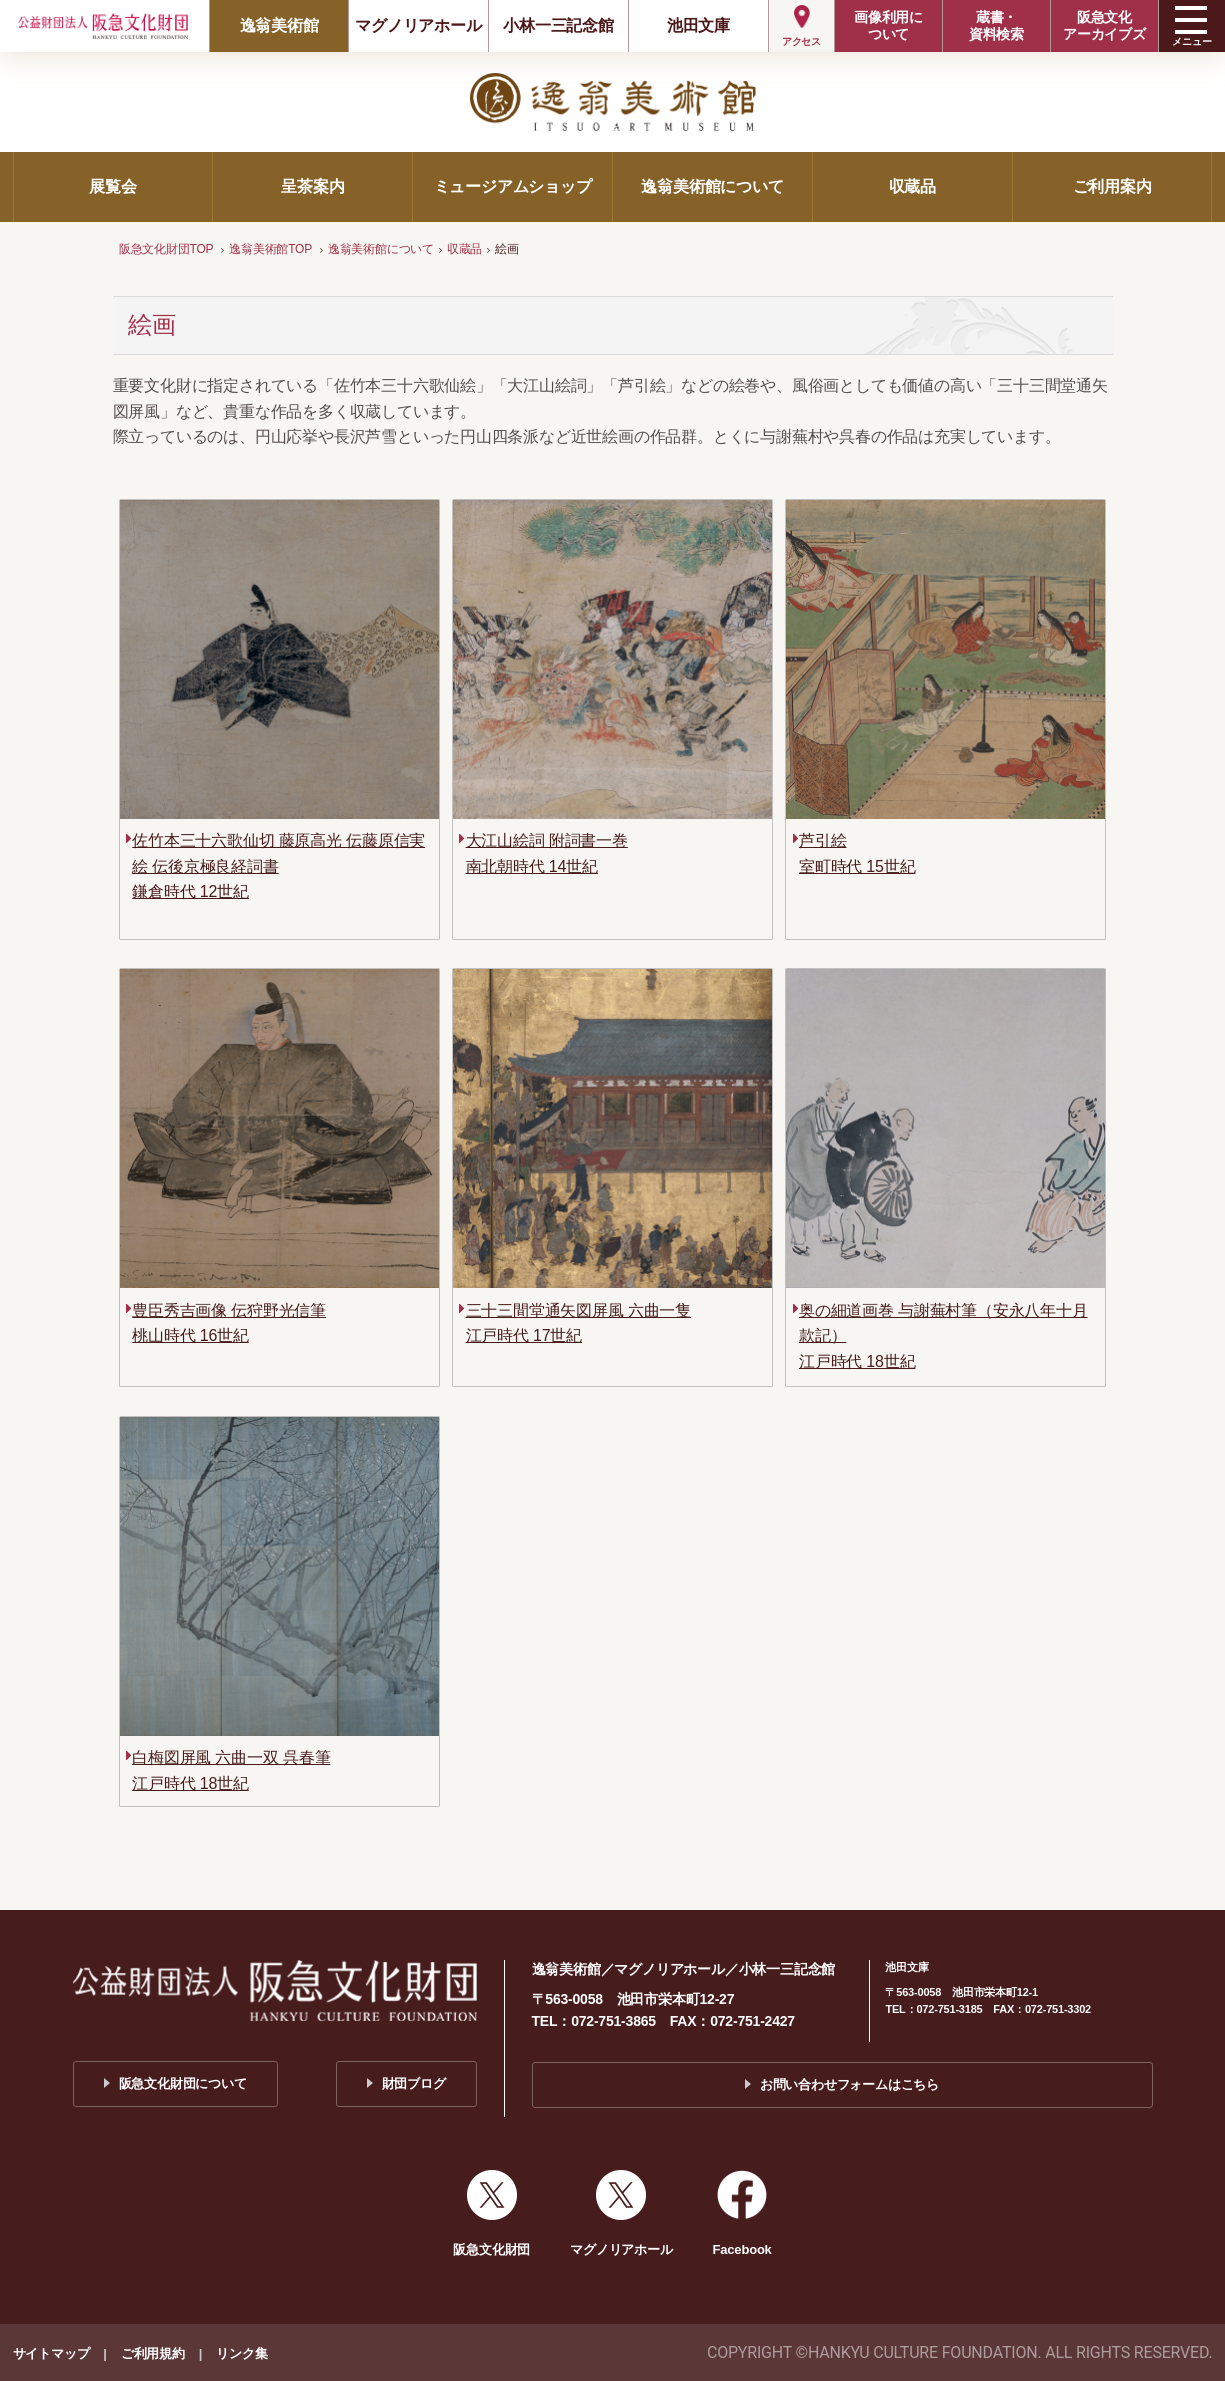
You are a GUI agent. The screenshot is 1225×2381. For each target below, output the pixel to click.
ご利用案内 (1112, 186)
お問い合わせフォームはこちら (849, 2084)
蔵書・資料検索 (996, 25)
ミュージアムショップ (513, 186)
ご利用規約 (153, 2353)
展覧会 (112, 186)
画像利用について (888, 25)
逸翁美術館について (712, 186)
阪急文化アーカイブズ (1104, 25)
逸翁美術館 (279, 25)
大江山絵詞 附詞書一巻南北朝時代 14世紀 (547, 853)
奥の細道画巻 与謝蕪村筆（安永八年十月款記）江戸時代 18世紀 (943, 1336)
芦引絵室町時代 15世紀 (857, 853)
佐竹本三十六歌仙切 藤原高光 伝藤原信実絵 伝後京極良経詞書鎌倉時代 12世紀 (278, 866)
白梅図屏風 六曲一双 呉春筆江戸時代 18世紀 (231, 1770)
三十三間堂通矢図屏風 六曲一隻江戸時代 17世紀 (578, 1323)
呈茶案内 (312, 186)
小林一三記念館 (558, 25)
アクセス (801, 41)
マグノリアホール (418, 25)
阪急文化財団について (183, 2083)
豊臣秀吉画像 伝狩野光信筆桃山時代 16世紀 (229, 1323)
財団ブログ (414, 2083)
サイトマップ (51, 2353)
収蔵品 (912, 186)
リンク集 (241, 2353)
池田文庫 (698, 25)
